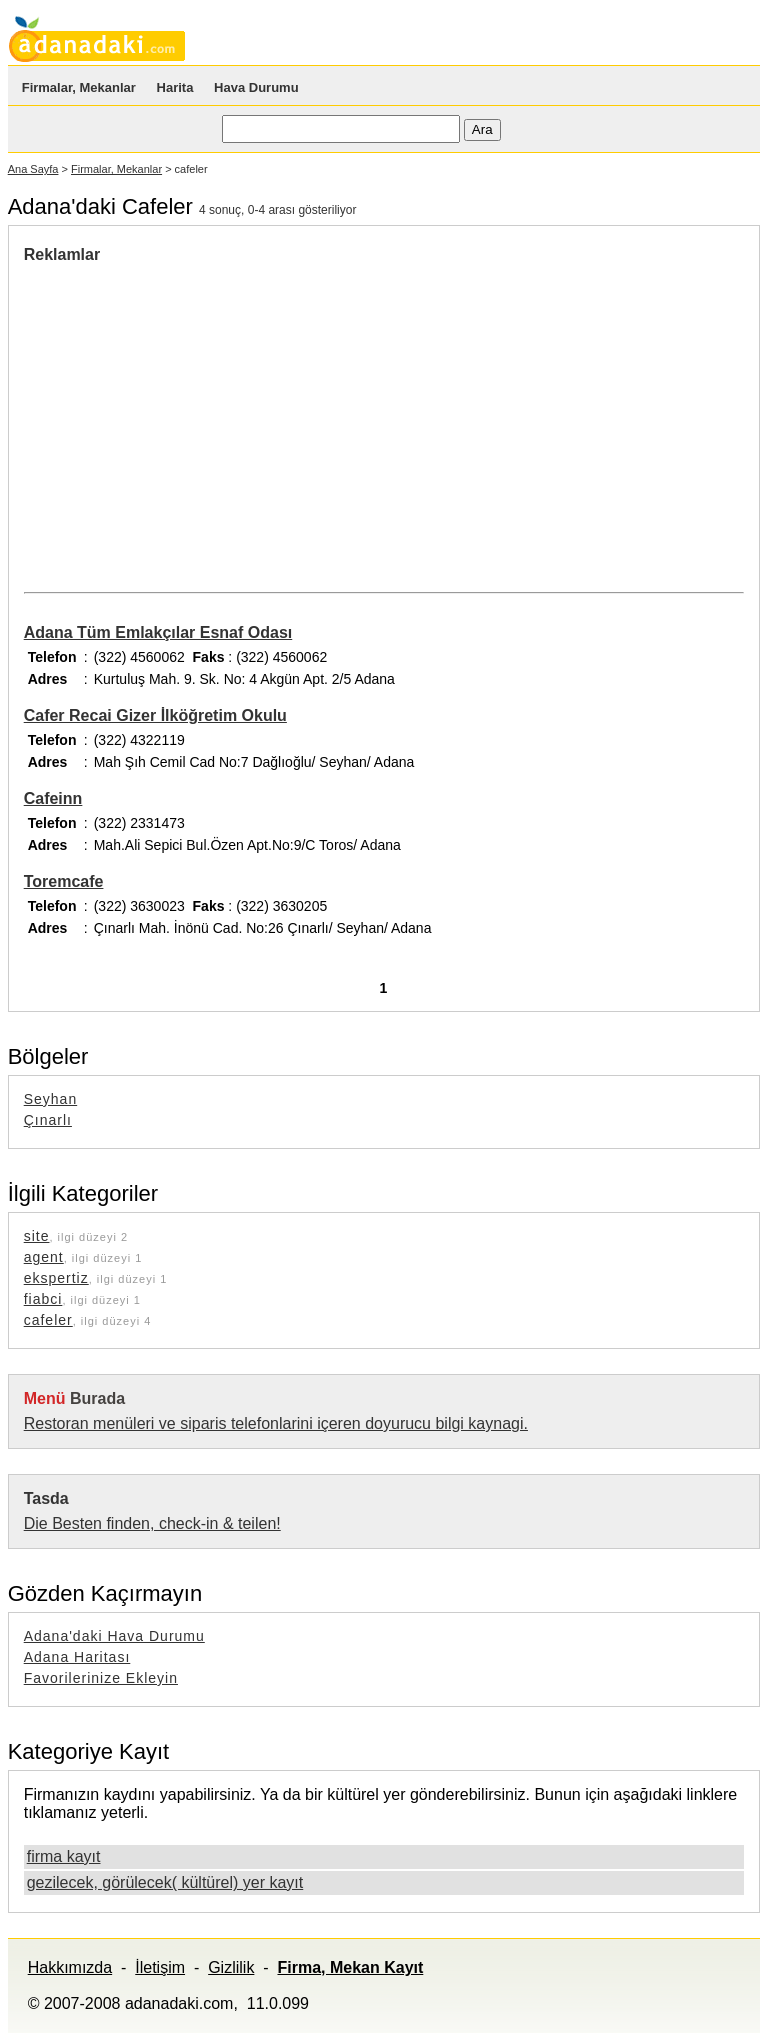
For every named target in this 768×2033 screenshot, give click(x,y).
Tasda (46, 1498)
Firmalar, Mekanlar (79, 87)
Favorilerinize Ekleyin (101, 1678)
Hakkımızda (70, 1967)
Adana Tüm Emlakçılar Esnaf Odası (158, 632)
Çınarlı (48, 1120)
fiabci (43, 1299)
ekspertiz (56, 1278)
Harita (175, 87)
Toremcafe (64, 881)
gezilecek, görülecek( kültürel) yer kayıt (165, 1882)
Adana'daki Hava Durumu (114, 1636)
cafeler (48, 1320)
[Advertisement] (192, 414)
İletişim (160, 1967)
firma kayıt (64, 1856)
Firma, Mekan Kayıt (350, 1967)
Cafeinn (53, 798)
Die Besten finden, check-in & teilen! (152, 1523)
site (37, 1236)
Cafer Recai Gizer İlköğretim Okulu (155, 715)
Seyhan (50, 1099)
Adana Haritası (77, 1657)
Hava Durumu (256, 87)
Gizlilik (231, 1967)
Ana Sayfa (33, 169)
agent (44, 1257)
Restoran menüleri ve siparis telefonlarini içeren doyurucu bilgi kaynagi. (276, 1423)
